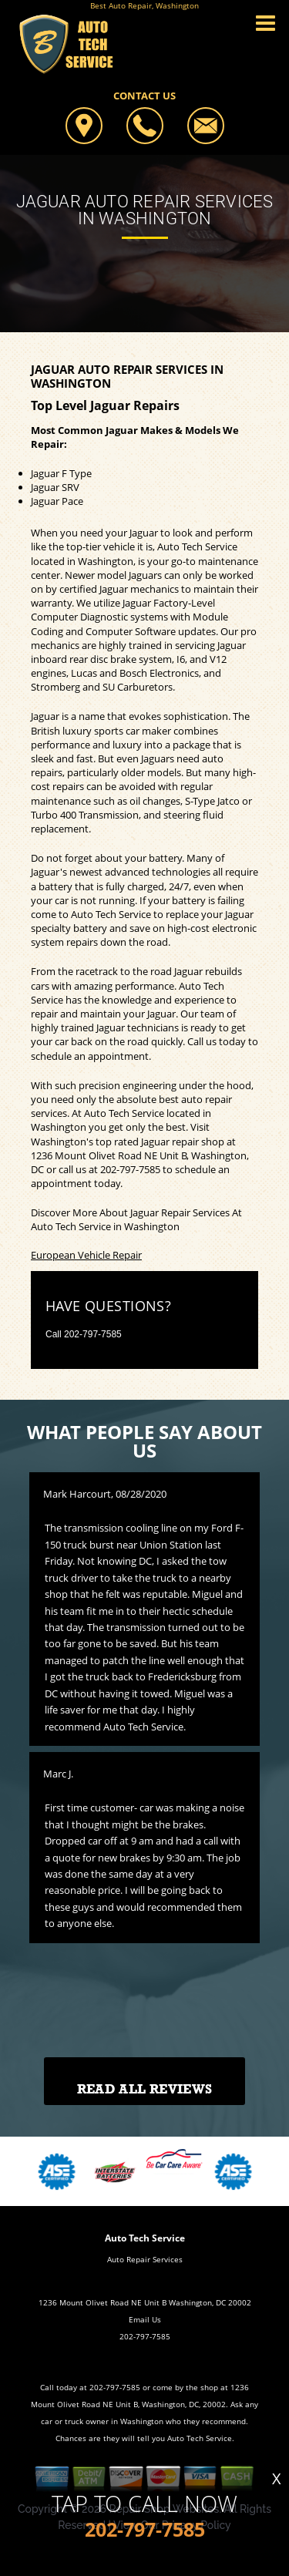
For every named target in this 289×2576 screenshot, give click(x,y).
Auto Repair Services (145, 2259)
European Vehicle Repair (86, 1255)
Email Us (145, 2319)
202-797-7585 (130, 1169)
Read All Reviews (144, 2089)
